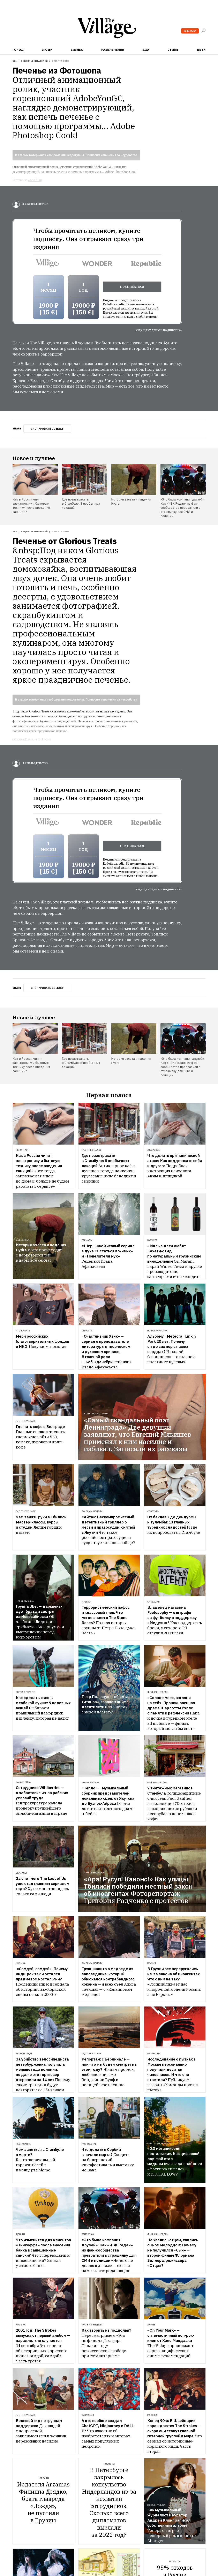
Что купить (23, 1330)
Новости (43, 2478)
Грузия (151, 1963)
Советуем (153, 1511)
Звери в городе (25, 1692)
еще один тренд (157, 2143)
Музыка (86, 1601)
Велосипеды (24, 2053)
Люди (47, 49)
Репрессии (153, 2053)
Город (18, 49)
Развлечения (112, 49)
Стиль (172, 49)
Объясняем (23, 1239)
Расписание (23, 2143)
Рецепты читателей (34, 61)
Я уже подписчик (30, 203)
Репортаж (22, 1149)
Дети (201, 49)
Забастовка (23, 1782)
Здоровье (153, 1149)
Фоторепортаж (94, 1872)
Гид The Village (91, 1149)
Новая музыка (25, 1601)
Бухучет (152, 1240)
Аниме (85, 1691)
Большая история (96, 1413)
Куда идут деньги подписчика (159, 330)
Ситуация (153, 1601)
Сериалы (87, 1240)
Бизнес (77, 49)
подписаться (132, 287)
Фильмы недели (92, 1511)
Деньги (20, 2234)
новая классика (157, 1330)
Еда (145, 49)
